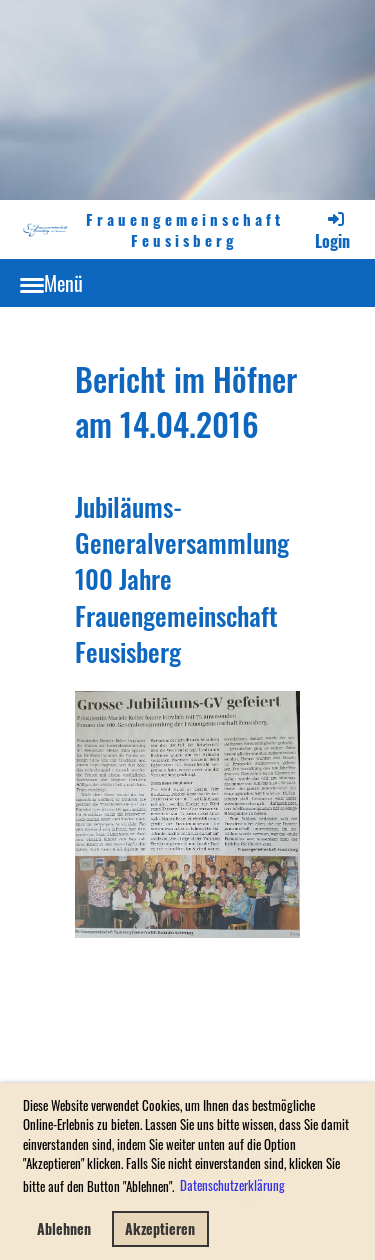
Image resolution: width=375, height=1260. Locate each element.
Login (332, 230)
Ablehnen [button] (64, 1228)
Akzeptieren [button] (160, 1228)
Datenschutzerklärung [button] (232, 1185)
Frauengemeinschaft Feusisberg (185, 230)
